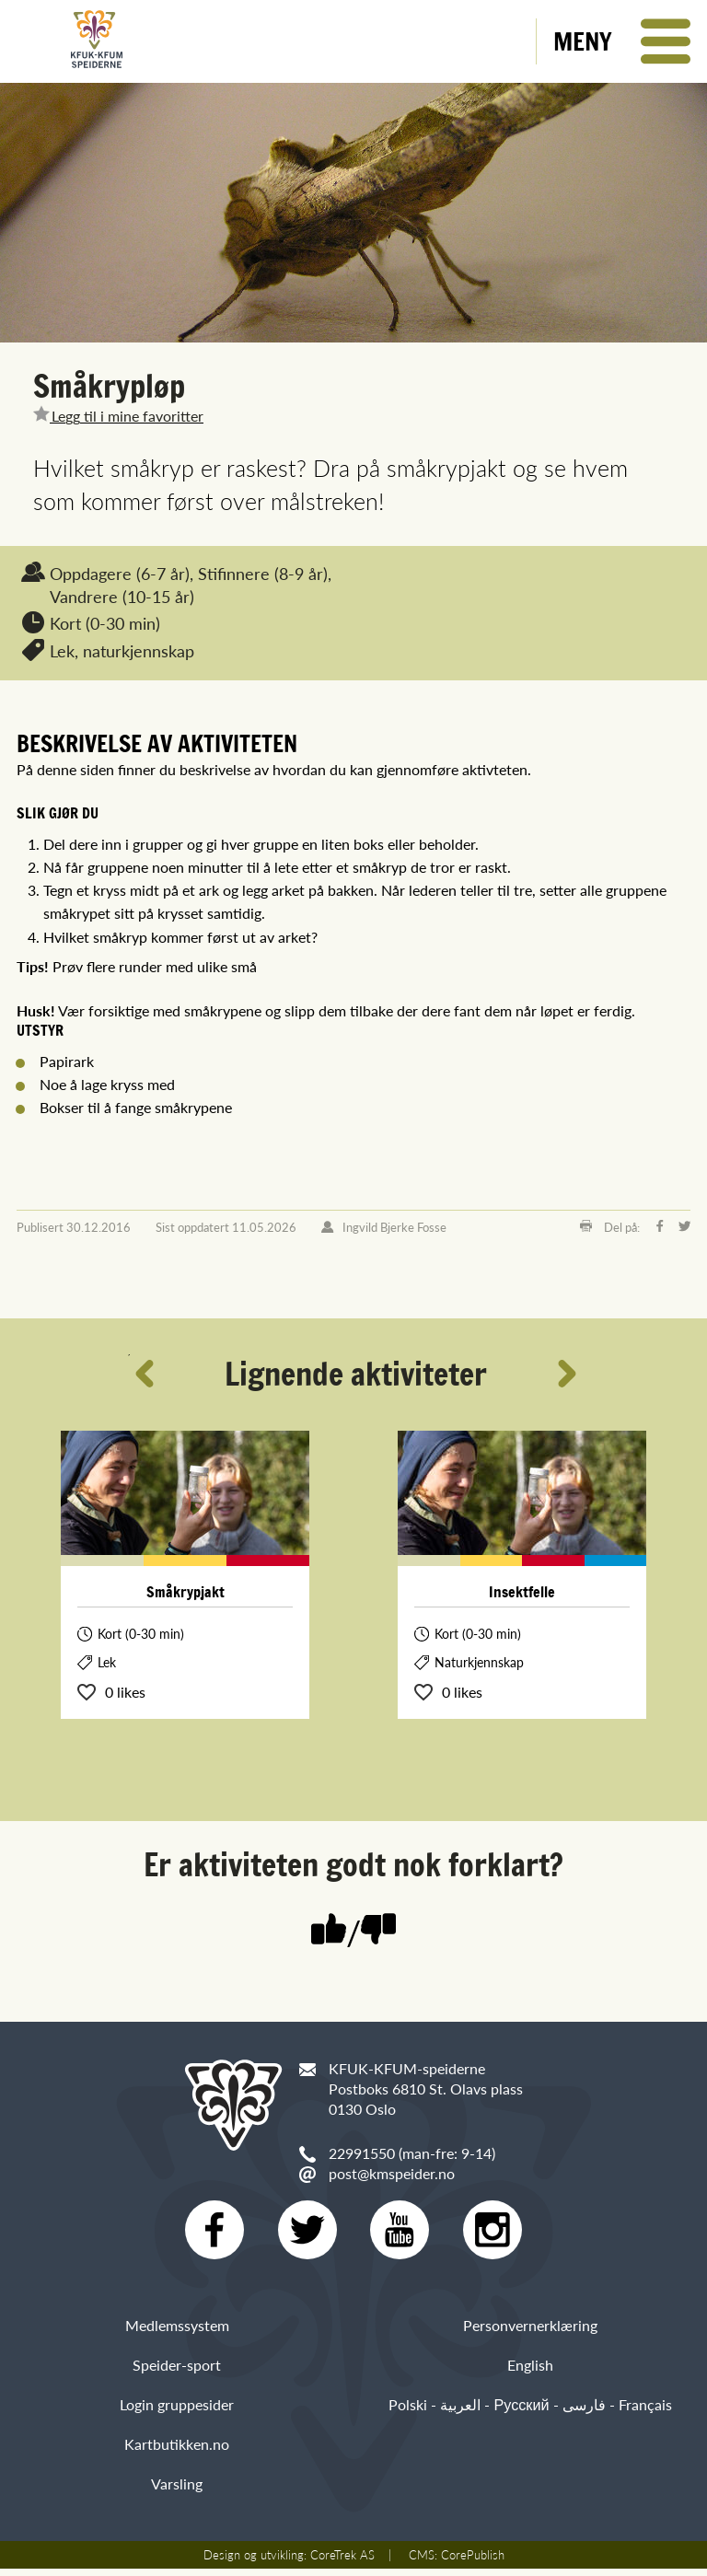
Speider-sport (177, 2372)
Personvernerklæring (530, 2332)
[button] (622, 41)
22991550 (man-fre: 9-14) (412, 2153)
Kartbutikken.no (176, 2451)
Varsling (177, 2491)
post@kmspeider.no (392, 2173)
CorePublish (472, 2562)
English (530, 2372)
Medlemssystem (177, 2332)
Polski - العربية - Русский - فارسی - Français (529, 2411)
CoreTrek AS (342, 2562)
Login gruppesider (177, 2411)
